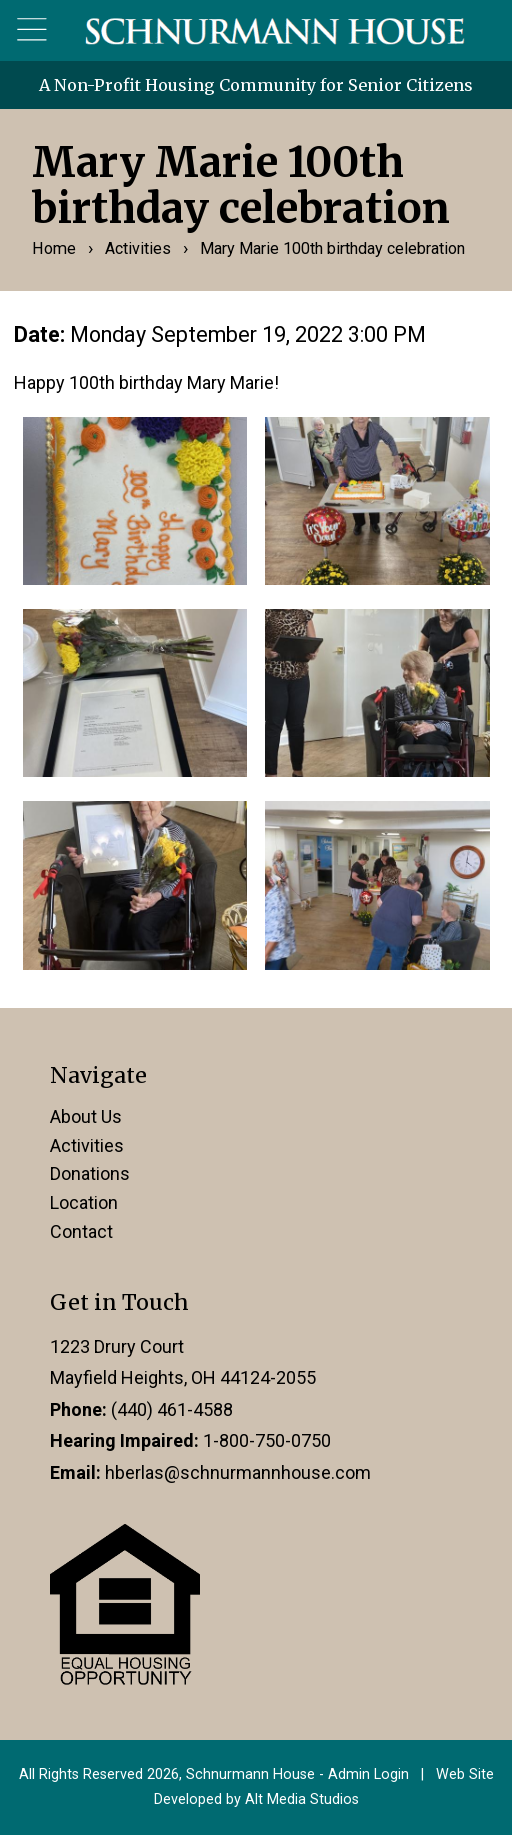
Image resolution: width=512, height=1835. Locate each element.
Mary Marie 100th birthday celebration (332, 248)
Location (84, 1202)
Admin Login (368, 1774)
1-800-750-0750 (267, 1440)
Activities (138, 248)
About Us (86, 1116)
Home (54, 248)
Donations (90, 1173)
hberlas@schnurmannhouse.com (238, 1472)
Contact (81, 1231)
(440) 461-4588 (172, 1409)
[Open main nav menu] (32, 30)
